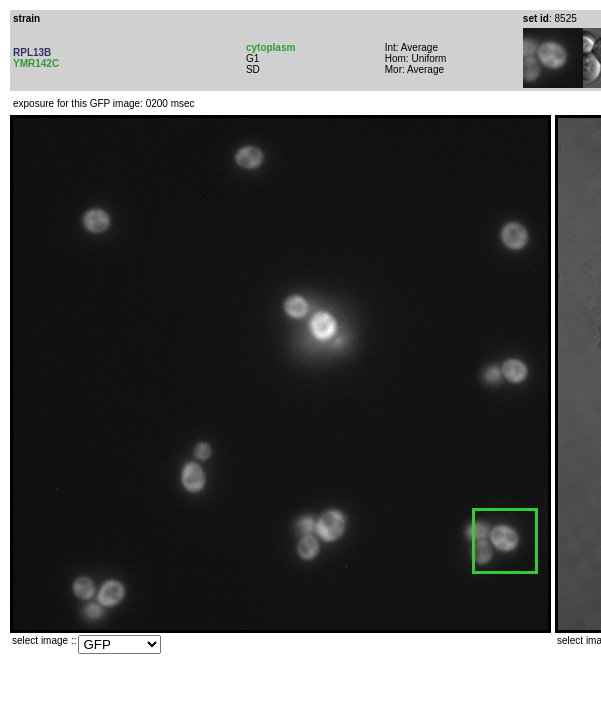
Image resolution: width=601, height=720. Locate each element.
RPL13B (32, 52)
